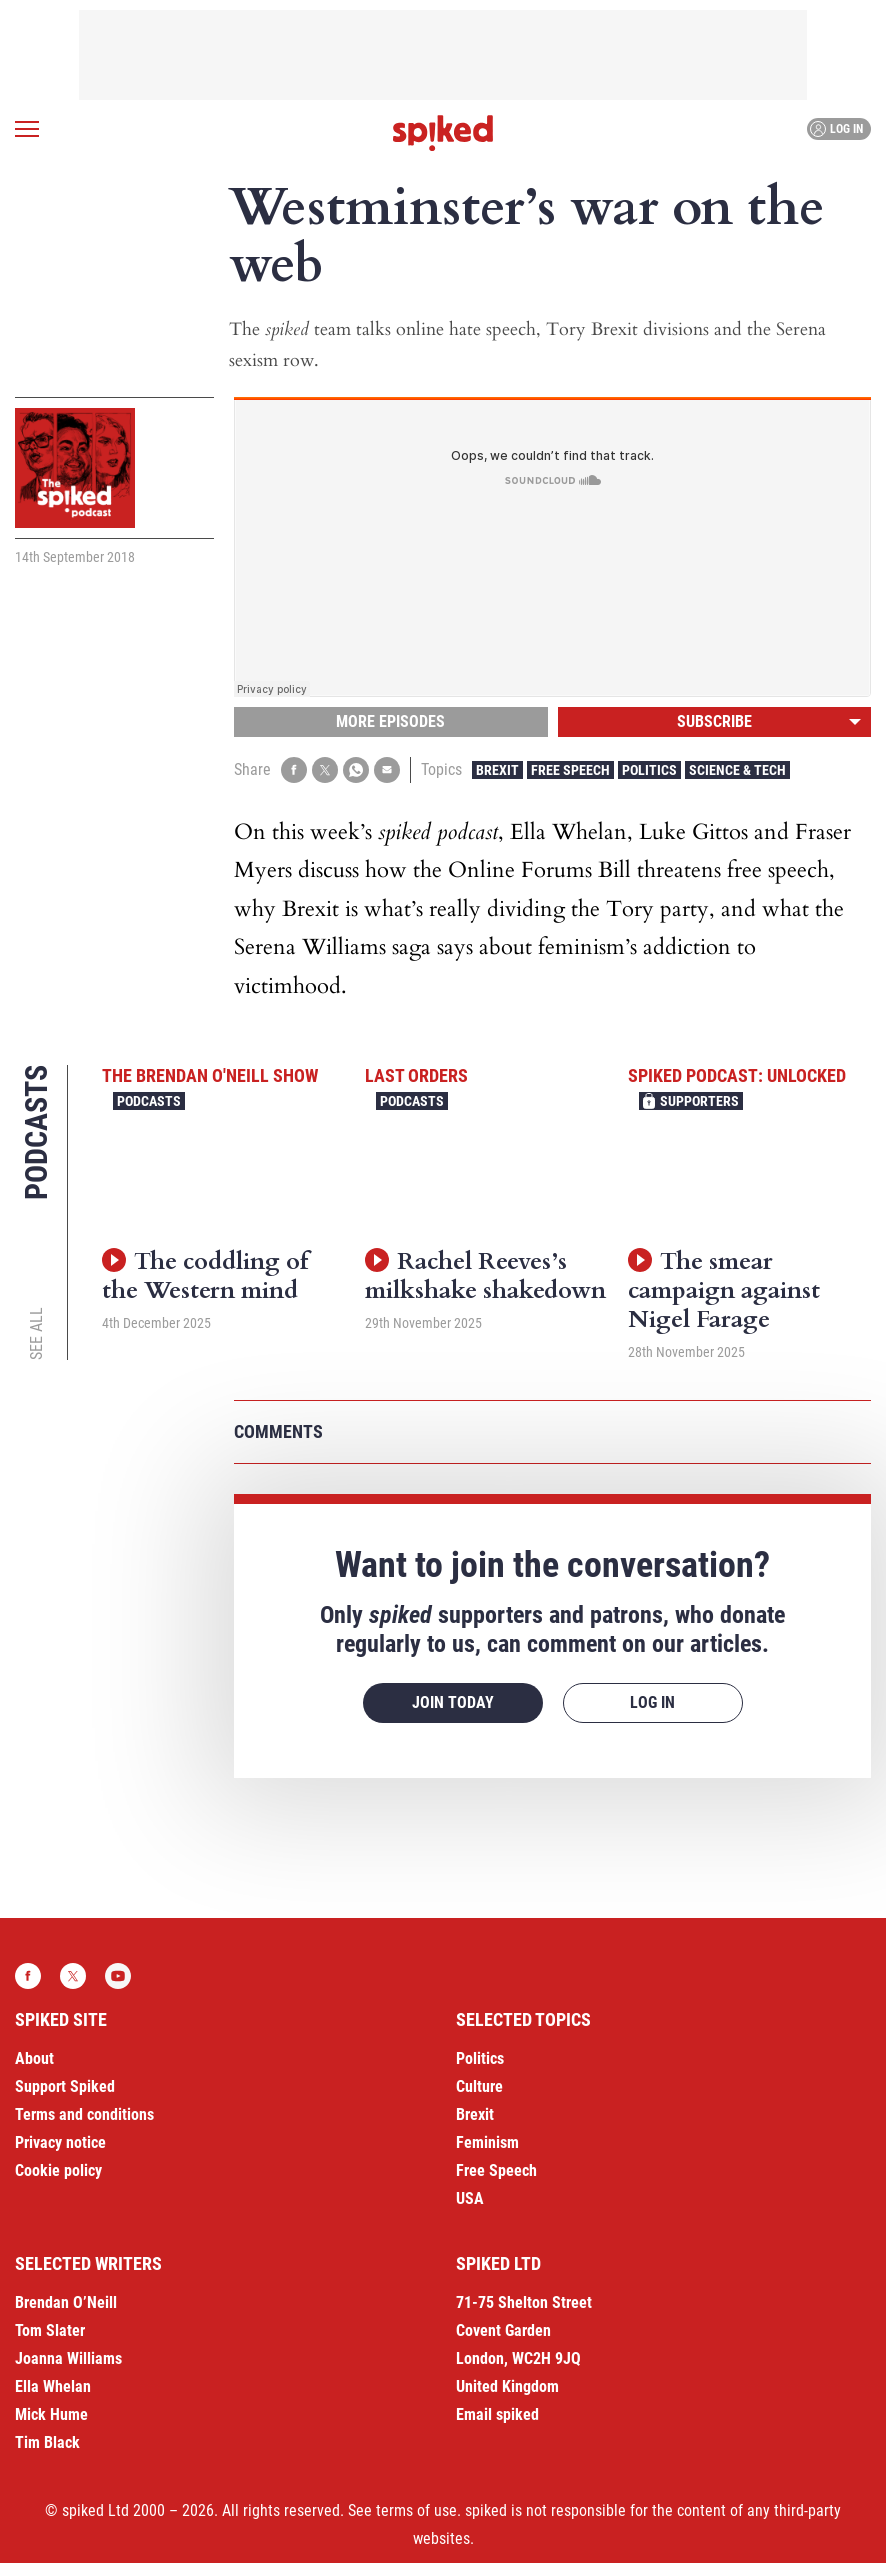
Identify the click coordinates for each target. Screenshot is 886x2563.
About (34, 2058)
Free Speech (570, 770)
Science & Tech (737, 770)
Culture (479, 2086)
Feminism (487, 2142)
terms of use (416, 2510)
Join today (453, 1702)
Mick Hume (51, 2414)
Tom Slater (50, 2330)
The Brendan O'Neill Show (210, 1075)
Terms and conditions (84, 2114)
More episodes (390, 721)
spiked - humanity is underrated (443, 133)
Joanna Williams (68, 2358)
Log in (836, 129)
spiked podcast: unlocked (737, 1075)
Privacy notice (60, 2142)
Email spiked (497, 2414)
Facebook (28, 1976)
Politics (649, 770)
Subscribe (714, 721)
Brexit (497, 770)
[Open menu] (27, 129)
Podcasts (149, 1101)
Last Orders (416, 1075)
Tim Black (47, 2442)
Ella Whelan (53, 2386)
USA (470, 2198)
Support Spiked (65, 2086)
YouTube (118, 1976)
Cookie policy (58, 2170)
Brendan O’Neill (66, 2302)
